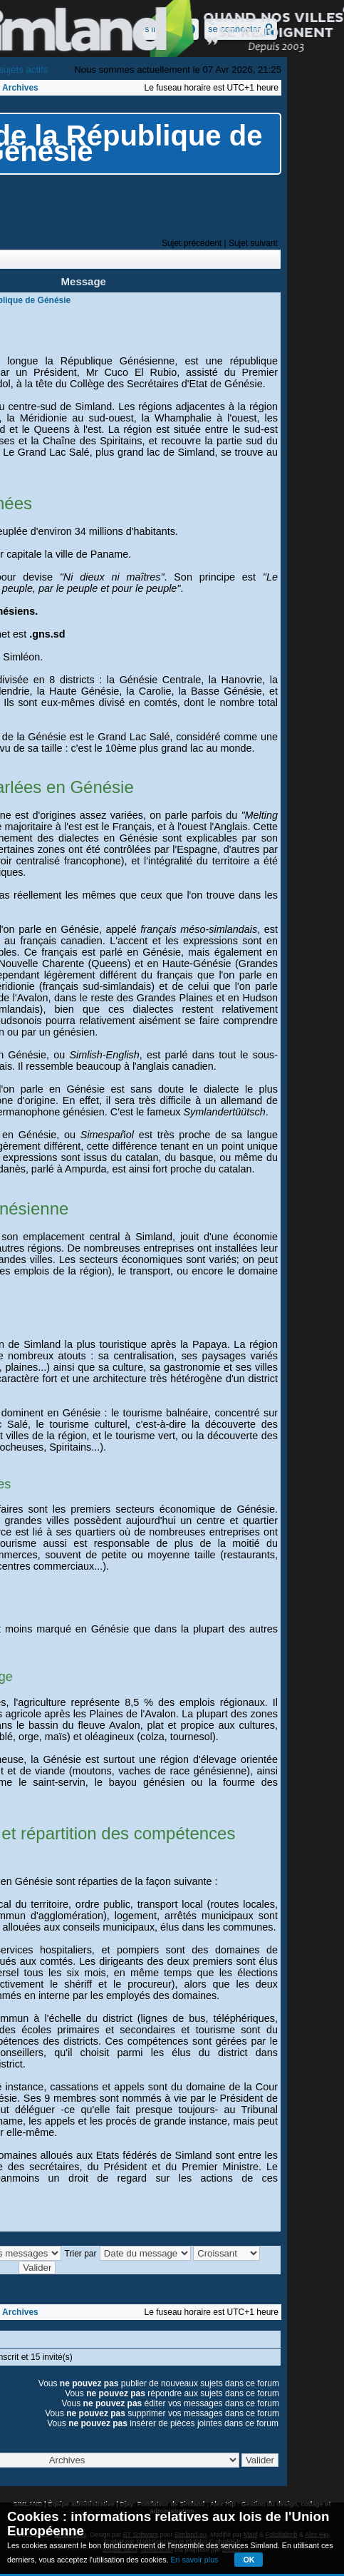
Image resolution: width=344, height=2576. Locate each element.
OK (248, 2559)
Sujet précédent (191, 243)
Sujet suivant (253, 243)
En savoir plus (194, 2559)
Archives (20, 88)
